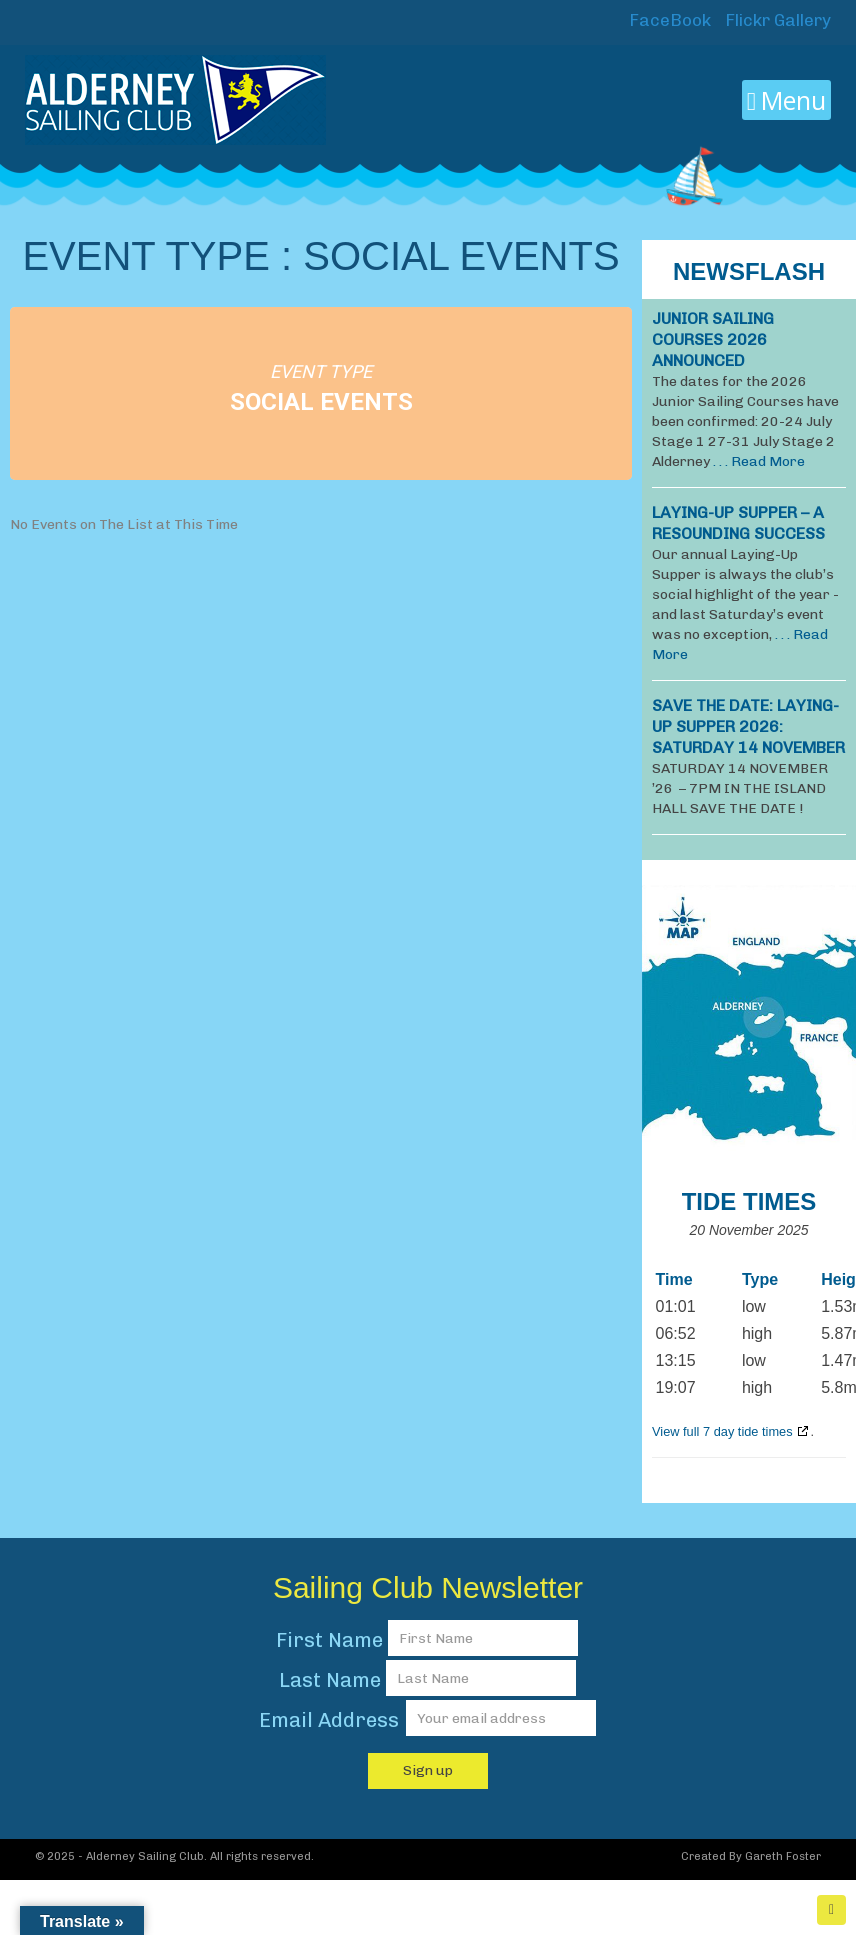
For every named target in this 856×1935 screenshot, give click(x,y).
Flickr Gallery (776, 20)
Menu (786, 100)
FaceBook (668, 20)
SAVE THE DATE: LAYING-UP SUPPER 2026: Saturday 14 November (748, 726)
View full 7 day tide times (722, 1431)
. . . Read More (759, 461)
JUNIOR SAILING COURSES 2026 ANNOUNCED (713, 339)
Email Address (331, 1720)
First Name (329, 1640)
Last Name (330, 1680)
